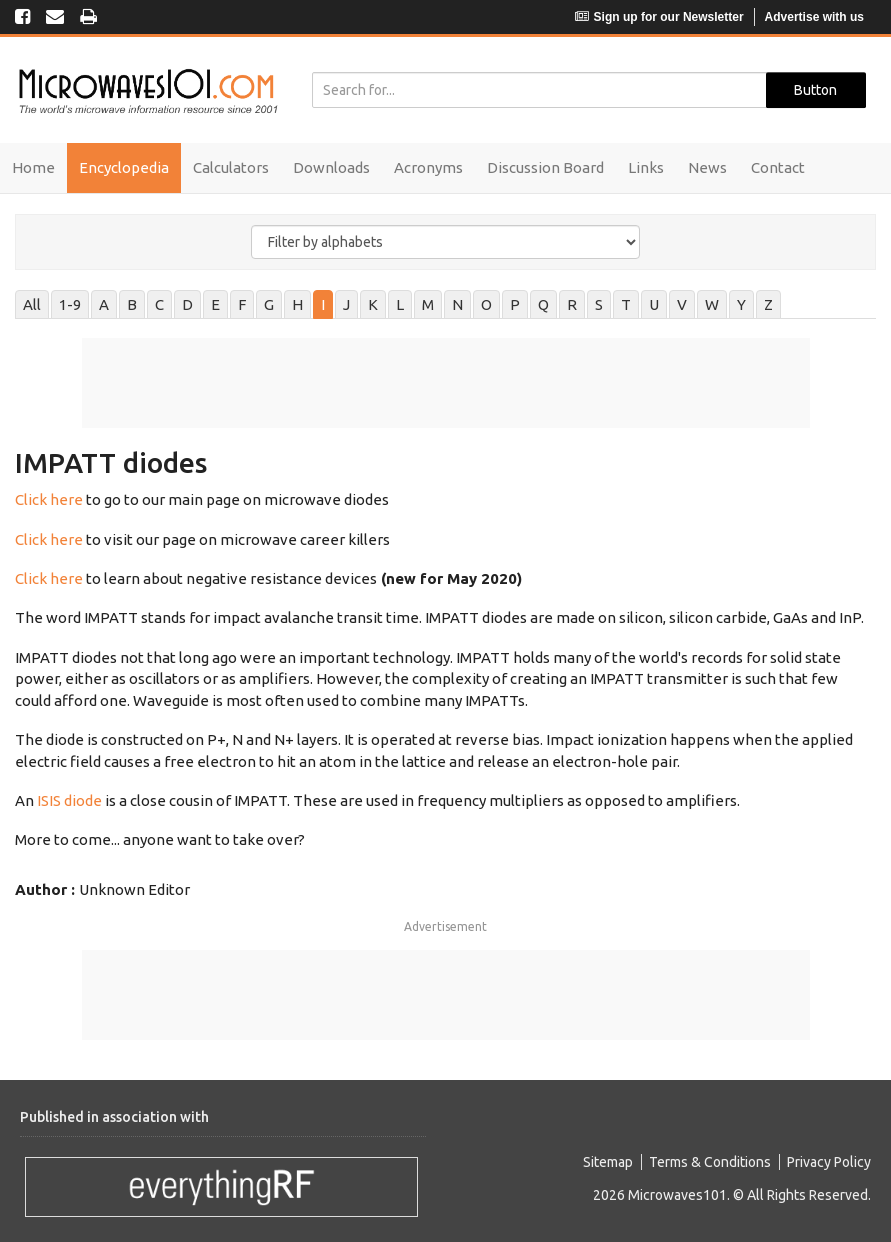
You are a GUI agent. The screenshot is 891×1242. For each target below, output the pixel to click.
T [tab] (626, 304)
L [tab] (400, 304)
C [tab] (159, 304)
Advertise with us (814, 17)
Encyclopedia (124, 167)
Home (33, 167)
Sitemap (608, 1162)
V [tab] (682, 304)
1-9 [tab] (70, 304)
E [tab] (215, 304)
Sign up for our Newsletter (659, 17)
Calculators (231, 167)
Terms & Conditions (710, 1162)
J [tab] (346, 304)
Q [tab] (543, 304)
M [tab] (428, 304)
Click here (49, 499)
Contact (778, 167)
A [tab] (104, 304)
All (32, 304)
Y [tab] (741, 304)
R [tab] (572, 304)
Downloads (331, 167)
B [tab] (132, 304)
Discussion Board (545, 167)
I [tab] (323, 304)
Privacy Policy (829, 1162)
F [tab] (242, 304)
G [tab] (269, 304)
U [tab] (654, 304)
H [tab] (297, 304)
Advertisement (445, 926)
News (707, 167)
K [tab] (373, 304)
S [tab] (599, 304)
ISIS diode (68, 800)
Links (646, 167)
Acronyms (428, 167)
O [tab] (486, 304)
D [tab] (187, 304)
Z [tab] (768, 304)
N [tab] (457, 304)
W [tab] (712, 304)
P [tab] (515, 304)
